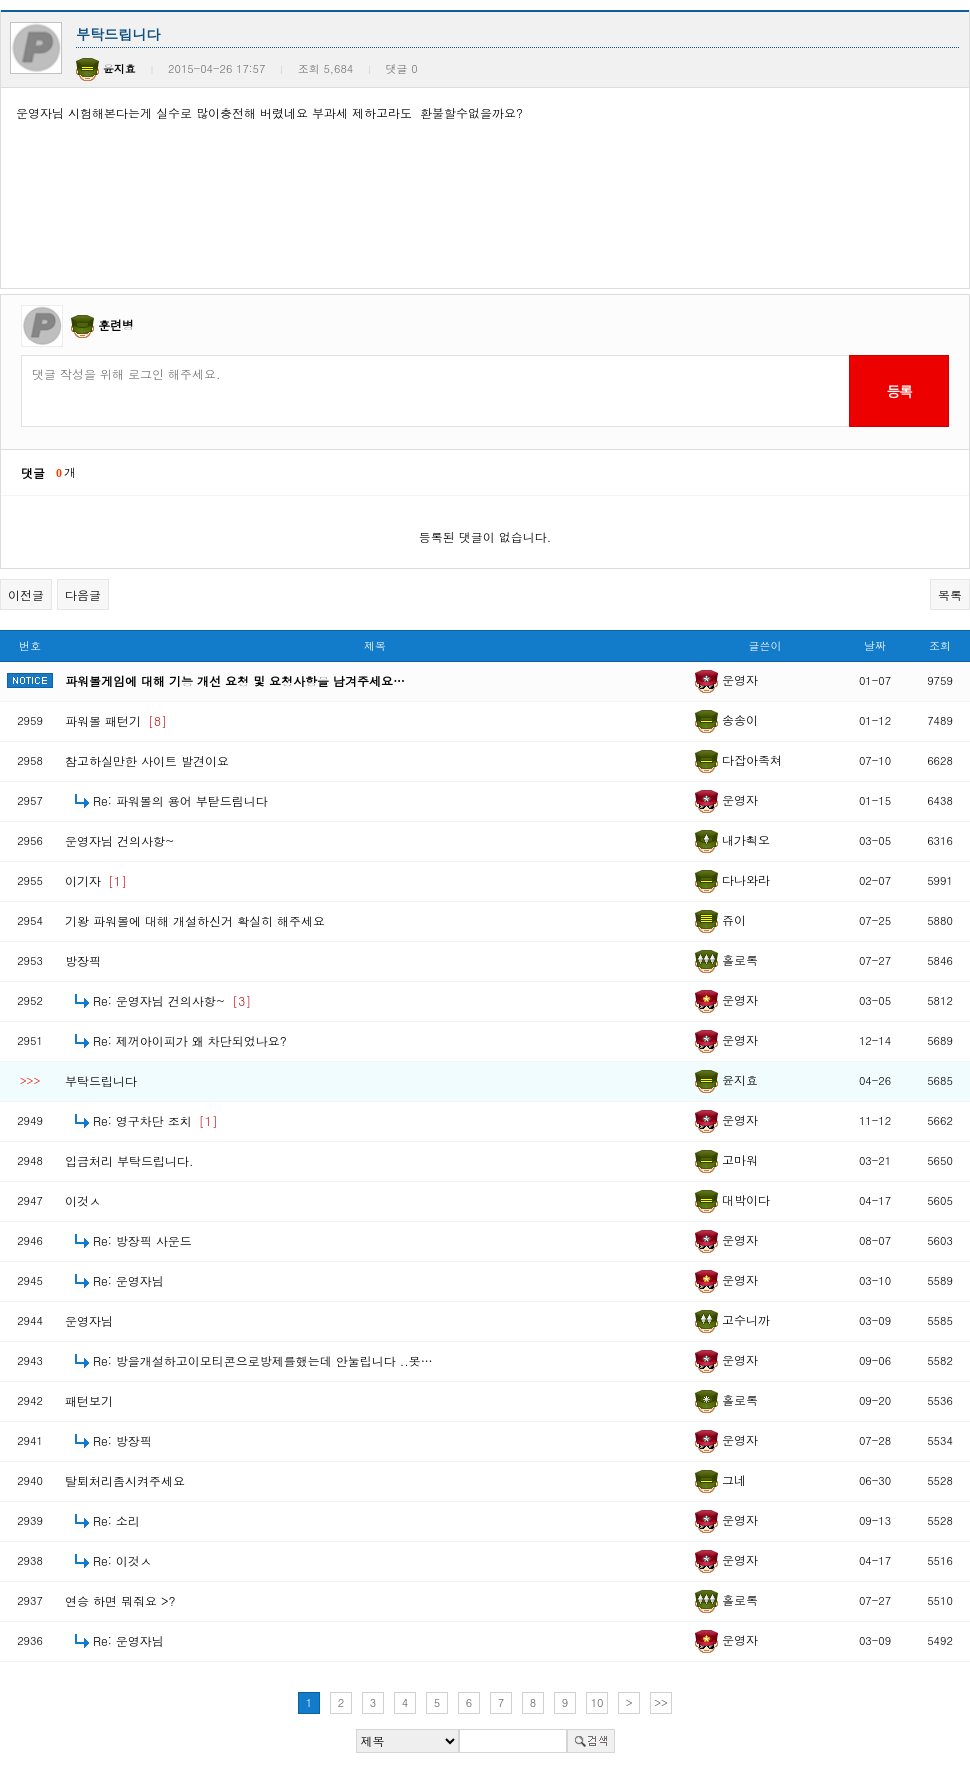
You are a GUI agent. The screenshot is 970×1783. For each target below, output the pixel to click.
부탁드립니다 (101, 1080)
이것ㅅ (83, 1200)
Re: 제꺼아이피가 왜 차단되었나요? (190, 1040)
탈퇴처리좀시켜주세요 (125, 1480)
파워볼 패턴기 (116, 720)
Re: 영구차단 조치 (155, 1120)
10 (597, 1702)
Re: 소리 (116, 1520)
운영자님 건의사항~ (120, 840)
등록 (898, 391)
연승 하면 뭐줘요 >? (120, 1600)
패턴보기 (89, 1400)
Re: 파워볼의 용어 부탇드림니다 (180, 800)
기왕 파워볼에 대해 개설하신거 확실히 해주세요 (195, 920)
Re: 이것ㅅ (122, 1560)
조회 (940, 645)
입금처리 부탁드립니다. (129, 1160)
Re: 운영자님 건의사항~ (172, 1000)
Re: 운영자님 (128, 1280)
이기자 (96, 880)
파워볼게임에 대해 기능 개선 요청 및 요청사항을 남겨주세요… (235, 680)
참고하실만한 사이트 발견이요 (147, 760)
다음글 (83, 594)
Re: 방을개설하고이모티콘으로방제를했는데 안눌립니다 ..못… (263, 1360)
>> (661, 1702)
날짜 (875, 645)
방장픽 (83, 960)
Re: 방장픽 (122, 1440)
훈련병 (116, 324)
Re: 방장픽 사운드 (142, 1240)
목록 (950, 594)
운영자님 (89, 1320)
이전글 (26, 594)
